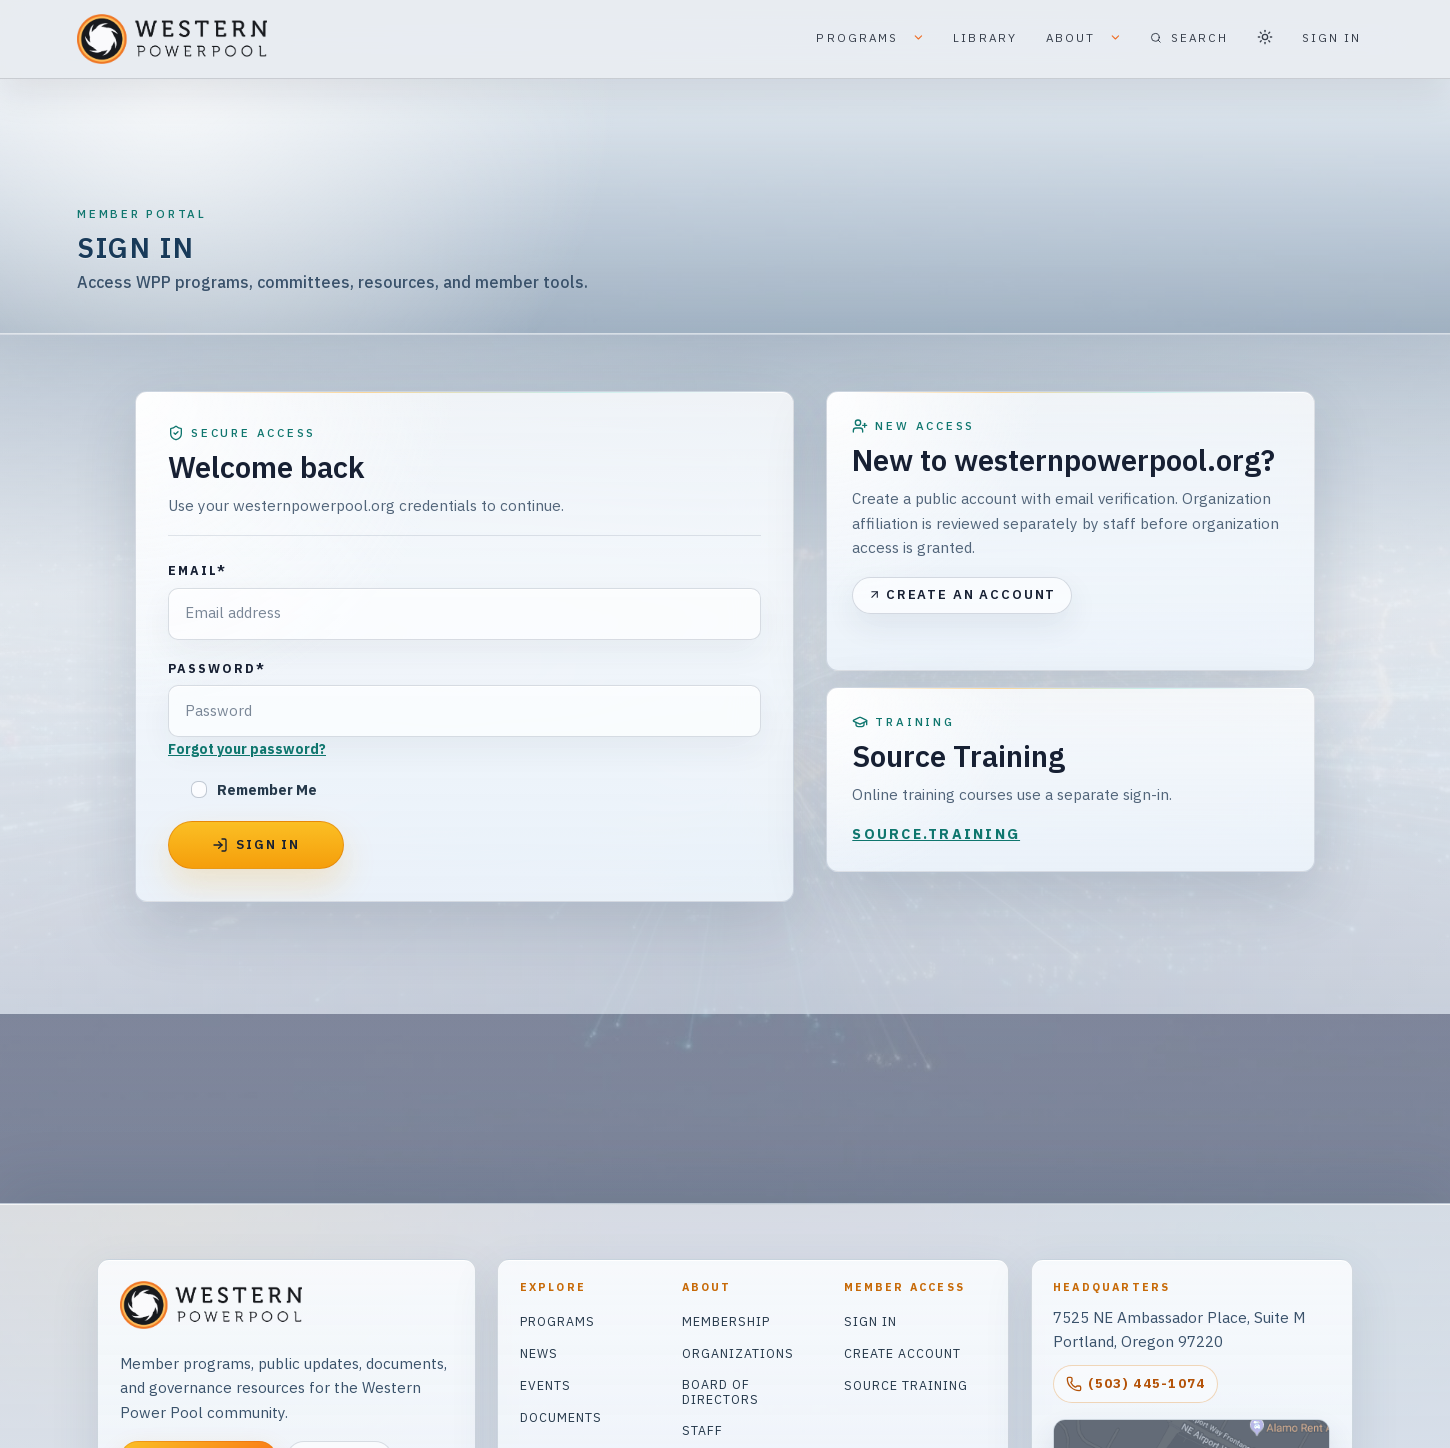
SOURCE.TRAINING (936, 834)
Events (545, 1385)
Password (217, 668)
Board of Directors (720, 1392)
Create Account (902, 1353)
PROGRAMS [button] (870, 39)
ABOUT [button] (1084, 39)
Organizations (738, 1353)
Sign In (870, 1321)
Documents (561, 1417)
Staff (702, 1430)
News (539, 1353)
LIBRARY (985, 37)
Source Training (906, 1385)
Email (197, 570)
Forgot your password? (247, 749)
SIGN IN (1332, 37)
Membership (726, 1321)
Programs (557, 1321)
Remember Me (267, 789)
